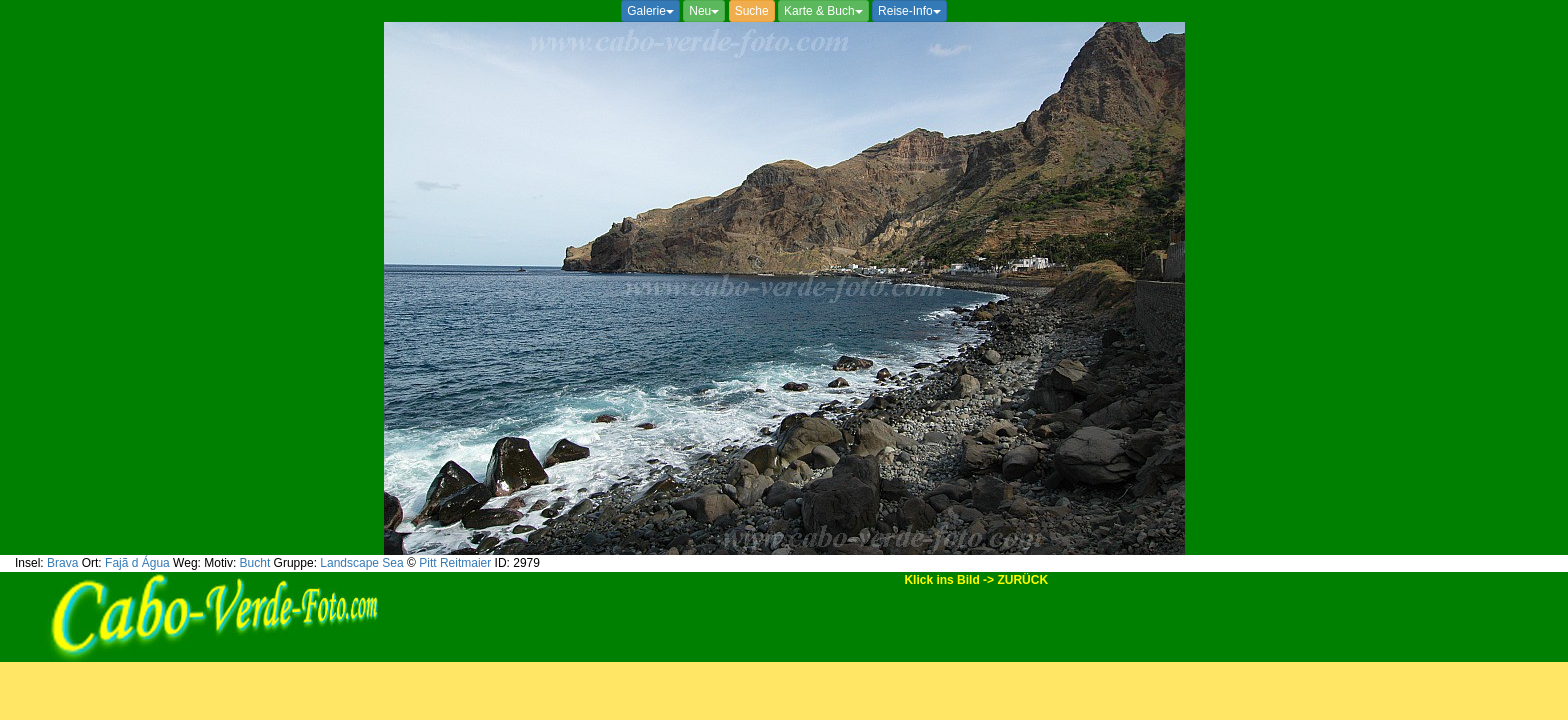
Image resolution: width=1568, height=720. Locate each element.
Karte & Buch (823, 11)
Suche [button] (752, 11)
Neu (704, 11)
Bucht (255, 563)
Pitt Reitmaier (455, 563)
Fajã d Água (137, 563)
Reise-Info (909, 11)
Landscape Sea (361, 563)
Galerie (650, 11)
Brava (62, 563)
